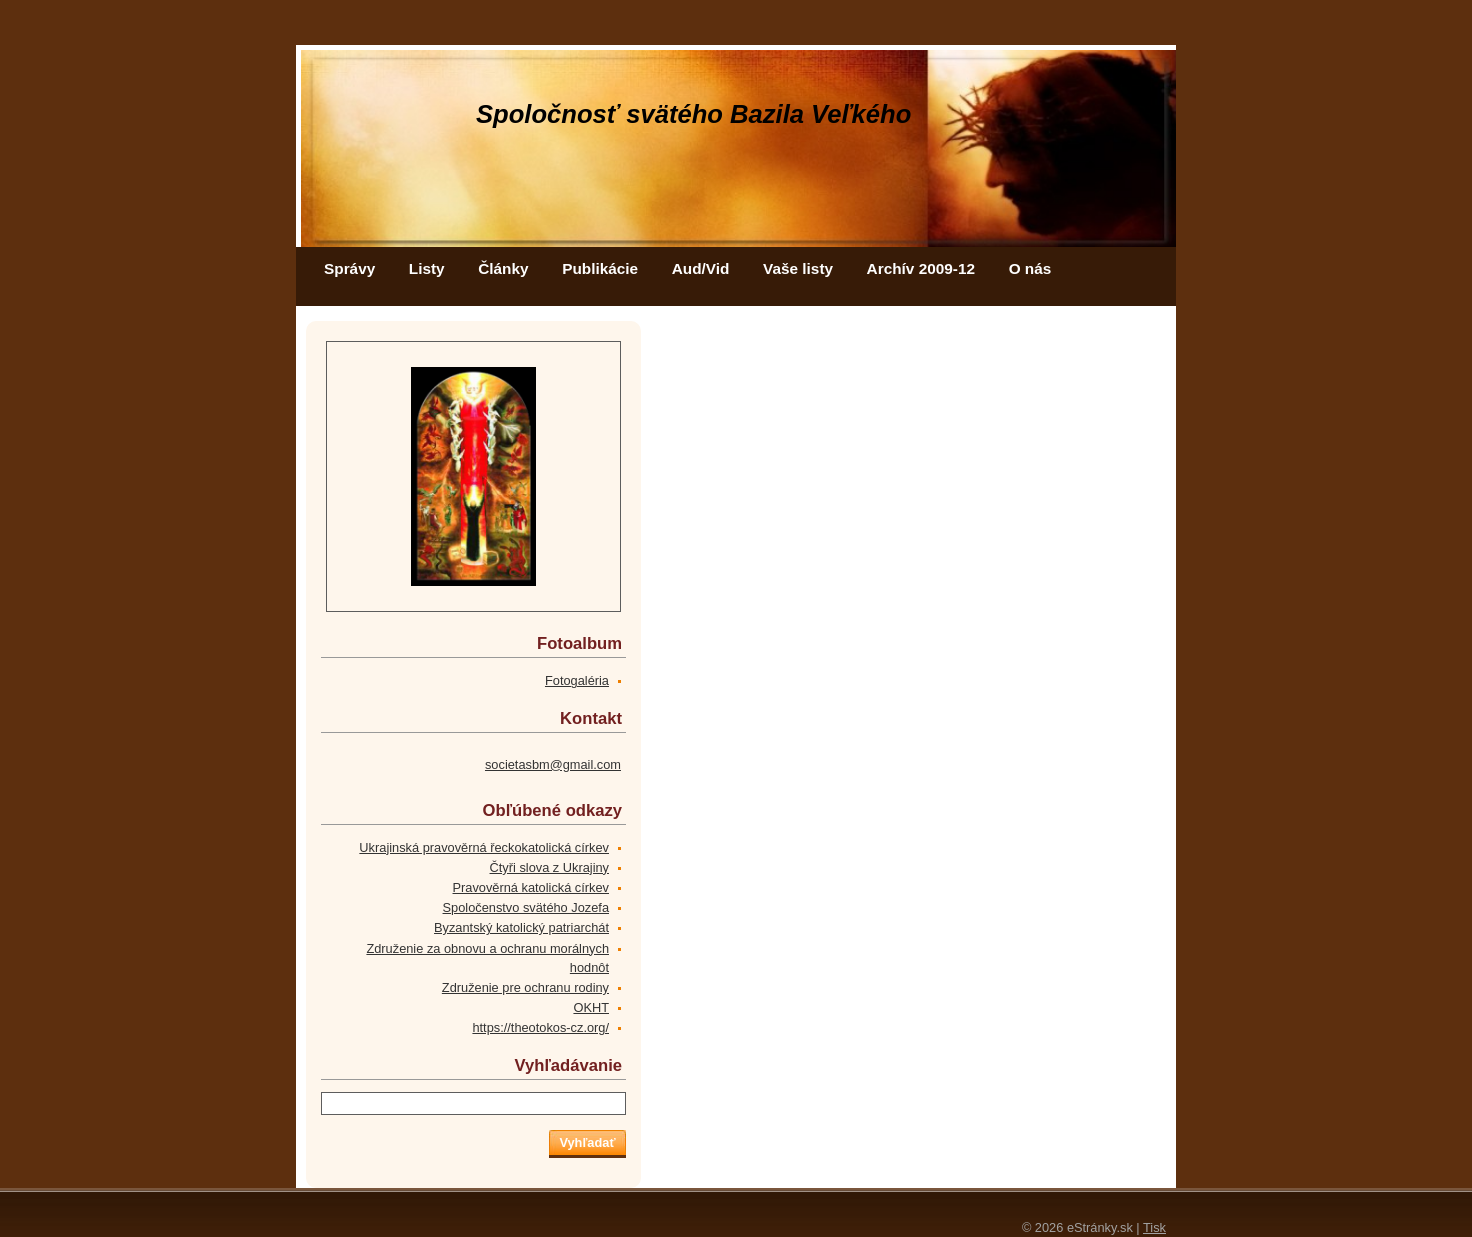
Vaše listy (798, 268)
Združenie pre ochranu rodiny (525, 987)
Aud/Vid (701, 268)
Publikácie (600, 268)
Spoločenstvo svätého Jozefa (526, 907)
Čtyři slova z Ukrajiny (549, 867)
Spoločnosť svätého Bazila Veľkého (693, 114)
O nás (1030, 268)
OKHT (591, 1007)
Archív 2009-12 (921, 268)
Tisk (1154, 1227)
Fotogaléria (577, 680)
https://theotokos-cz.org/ (540, 1027)
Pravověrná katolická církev (531, 887)
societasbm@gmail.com (553, 764)
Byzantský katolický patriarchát (521, 927)
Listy (427, 268)
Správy (349, 268)
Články (503, 268)
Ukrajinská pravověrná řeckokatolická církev (484, 847)
